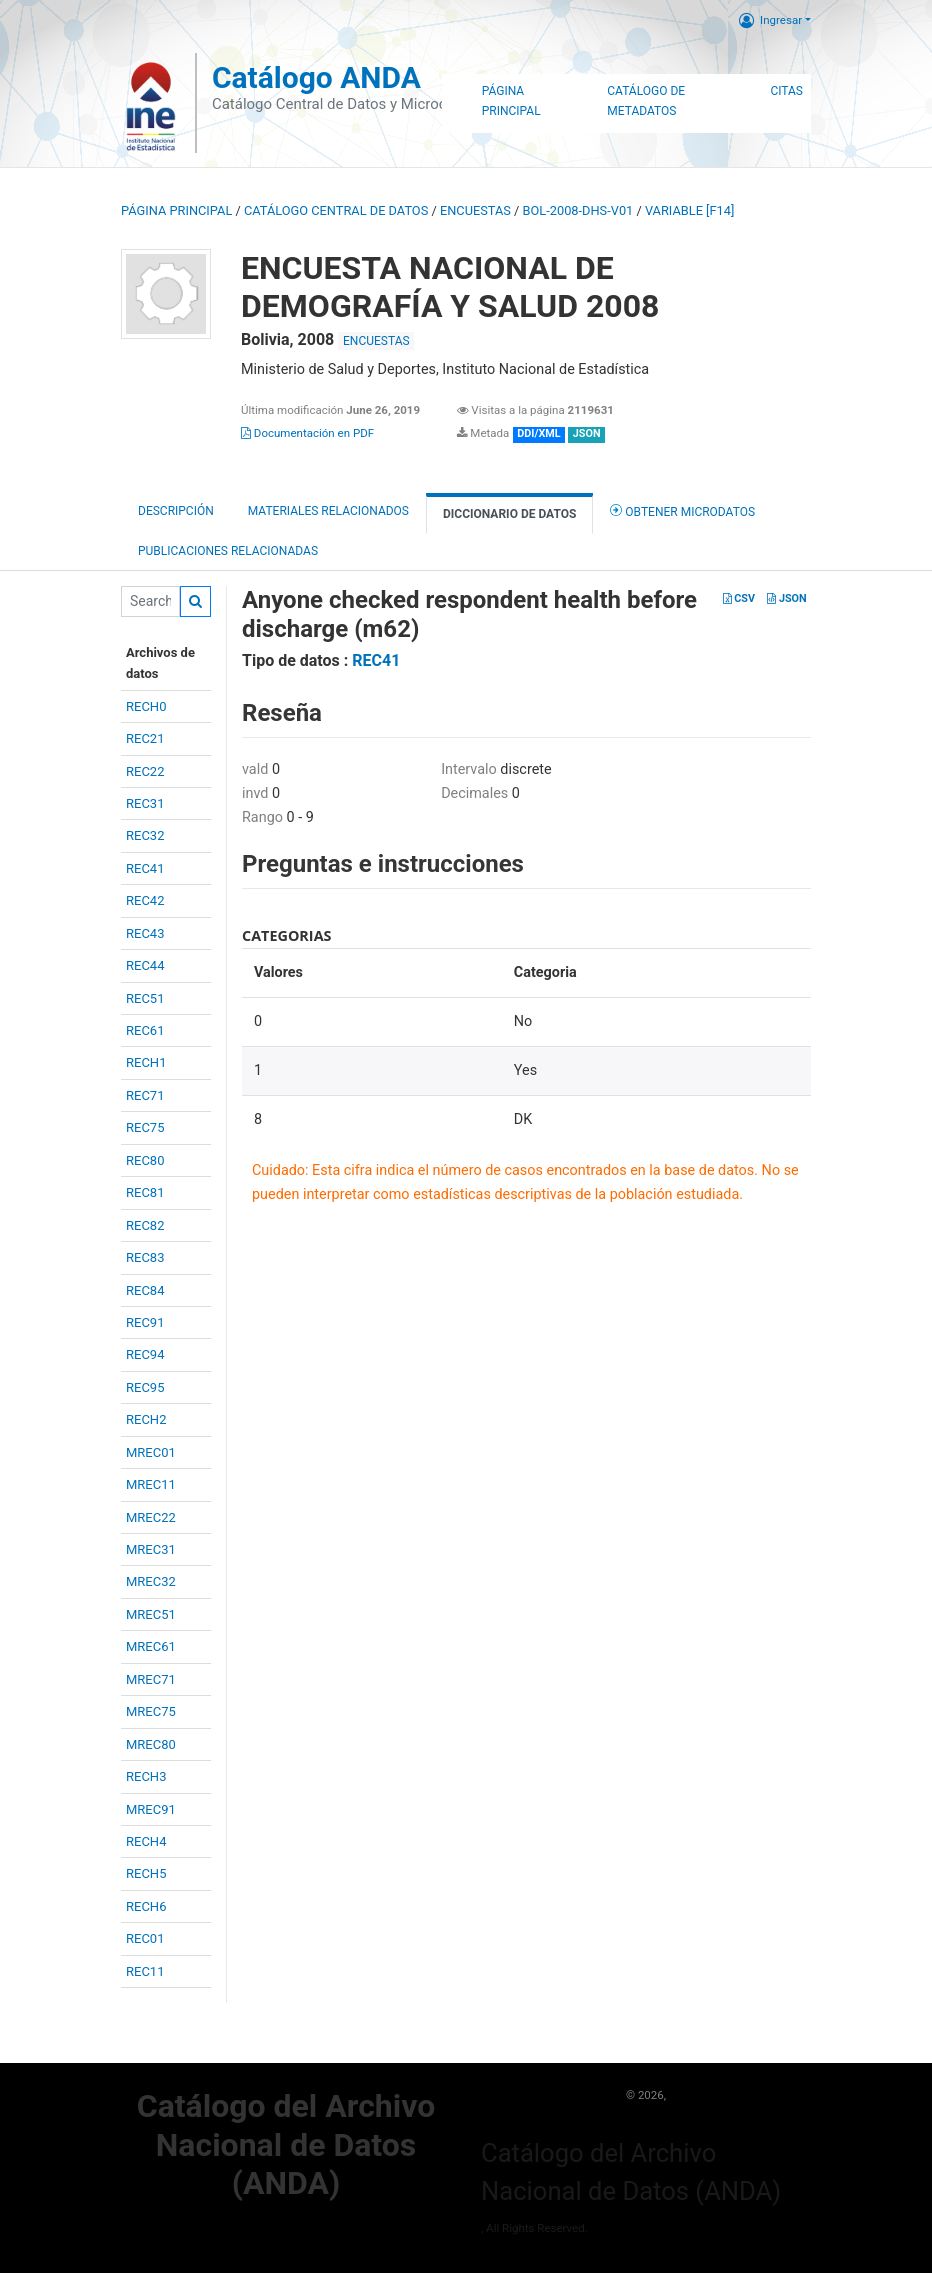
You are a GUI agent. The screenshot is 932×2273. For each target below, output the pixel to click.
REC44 (145, 965)
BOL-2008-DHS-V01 (578, 210)
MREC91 (151, 1809)
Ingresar (770, 20)
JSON (786, 598)
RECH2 (146, 1419)
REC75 (145, 1127)
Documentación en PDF (307, 433)
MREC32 (151, 1581)
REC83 (145, 1257)
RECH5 (146, 1873)
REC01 (145, 1938)
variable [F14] (689, 210)
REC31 (145, 803)
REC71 (145, 1095)
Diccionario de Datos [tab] (509, 514)
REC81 (145, 1192)
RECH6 (146, 1906)
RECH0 (146, 706)
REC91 (145, 1322)
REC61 (145, 1030)
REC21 (145, 738)
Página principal (176, 210)
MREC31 (151, 1549)
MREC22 (151, 1517)
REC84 (145, 1290)
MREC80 (151, 1744)
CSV (739, 598)
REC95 (145, 1387)
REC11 (145, 1971)
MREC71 (151, 1679)
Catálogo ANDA (316, 77)
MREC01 (151, 1452)
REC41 (145, 868)
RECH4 (146, 1841)
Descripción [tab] (176, 511)
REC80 (145, 1160)
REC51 (145, 998)
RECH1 (146, 1062)
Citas (786, 91)
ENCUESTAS (475, 210)
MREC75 (151, 1711)
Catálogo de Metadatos (646, 101)
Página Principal (511, 101)
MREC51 (151, 1614)
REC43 (145, 933)
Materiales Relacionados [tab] (328, 511)
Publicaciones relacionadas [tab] (228, 551)
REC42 (145, 900)
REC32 (145, 835)
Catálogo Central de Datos (336, 210)
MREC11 (151, 1484)
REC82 (145, 1225)
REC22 (145, 771)
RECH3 (146, 1776)
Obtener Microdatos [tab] (682, 510)
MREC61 (151, 1646)
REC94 (145, 1354)
